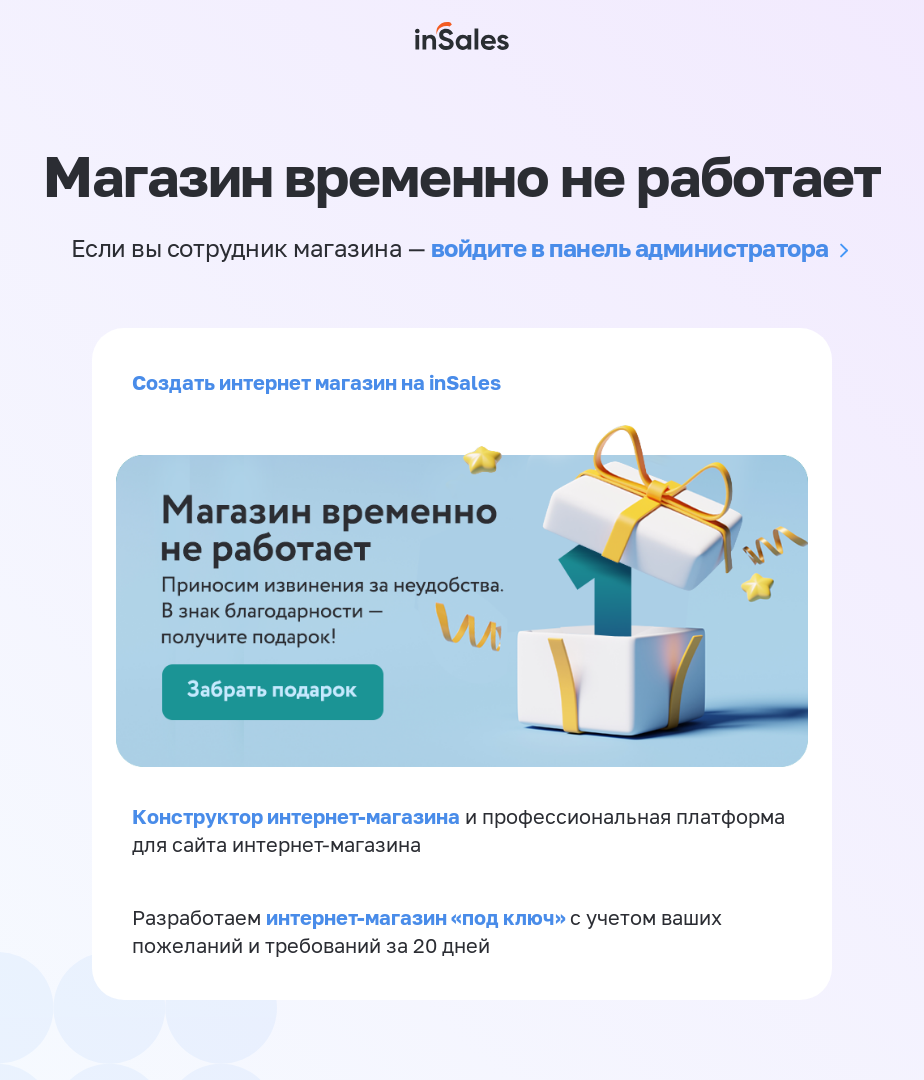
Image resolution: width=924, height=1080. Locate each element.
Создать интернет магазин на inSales (316, 382)
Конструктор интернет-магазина (296, 816)
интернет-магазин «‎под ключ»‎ (418, 917)
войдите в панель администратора (630, 247)
